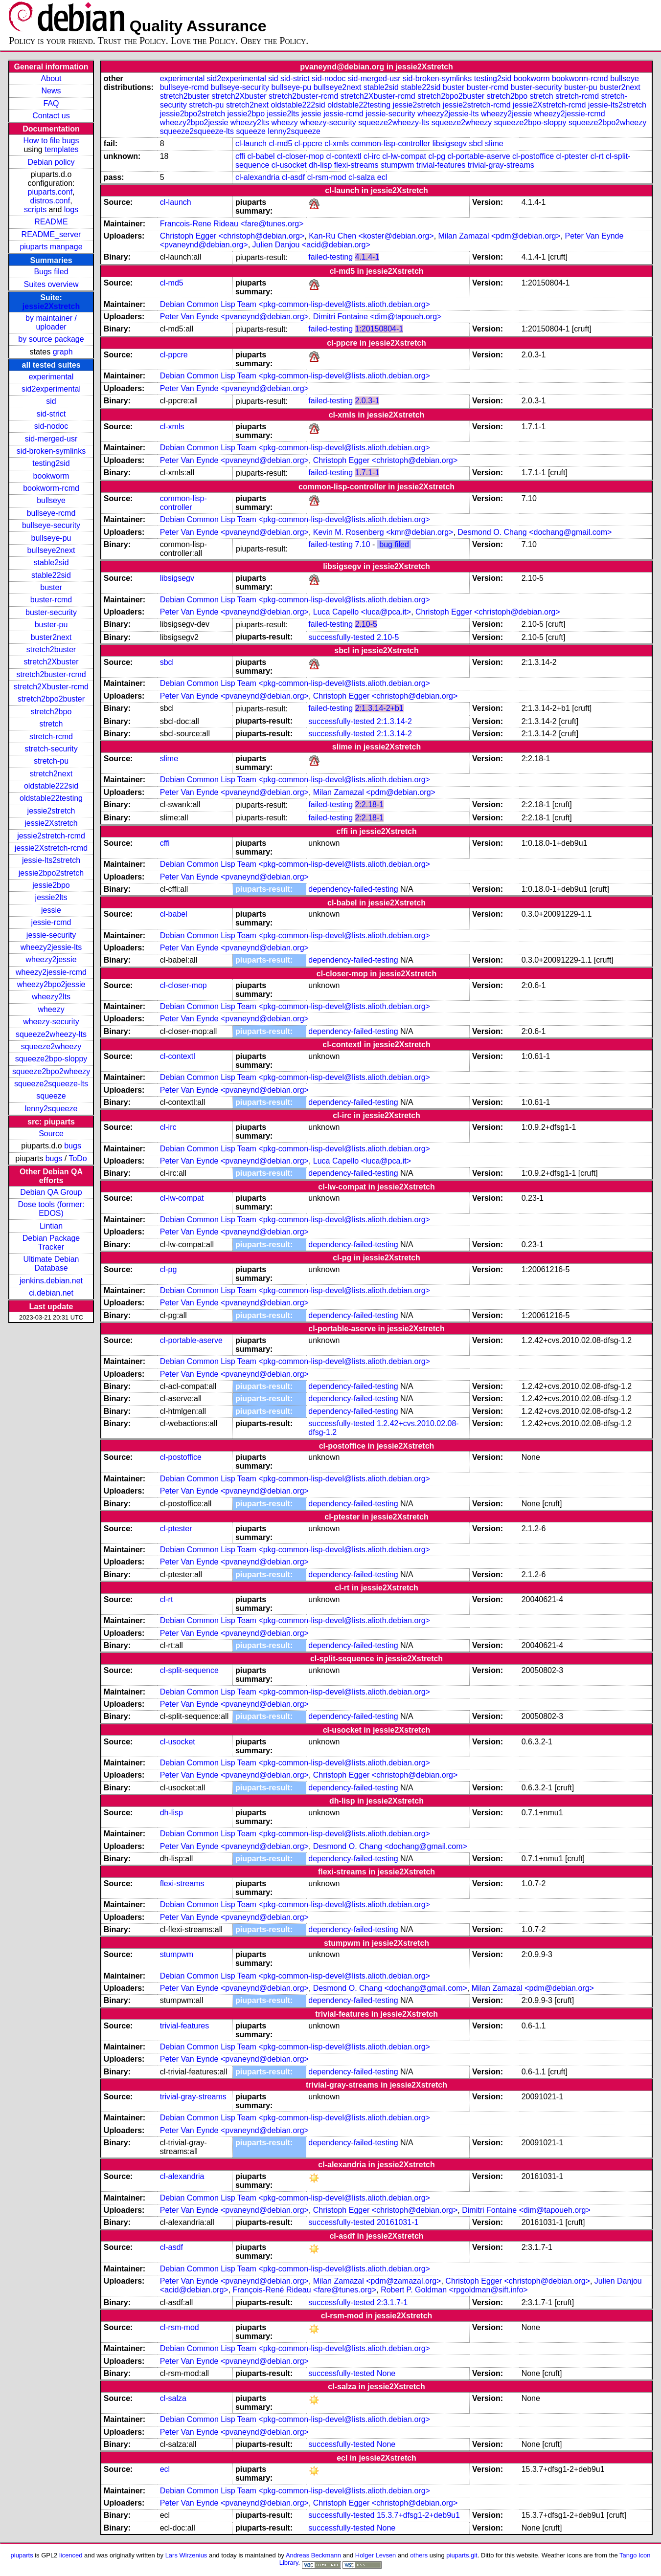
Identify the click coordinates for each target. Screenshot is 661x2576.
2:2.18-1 (369, 804)
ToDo (77, 1158)
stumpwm (397, 165)
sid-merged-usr (51, 439)
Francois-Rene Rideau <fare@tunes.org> (232, 224)
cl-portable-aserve (479, 156)
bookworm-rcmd (51, 488)
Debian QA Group (51, 1192)
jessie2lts (51, 897)
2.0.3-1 (367, 400)
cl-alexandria (257, 177)
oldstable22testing (51, 798)
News (51, 91)
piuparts (22, 2555)
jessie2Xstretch (51, 306)
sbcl (475, 143)
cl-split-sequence (189, 1670)
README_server (51, 234)
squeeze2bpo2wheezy (51, 1071)
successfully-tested (341, 637)
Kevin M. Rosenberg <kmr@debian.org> (383, 532)
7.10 (362, 544)
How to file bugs (51, 140)
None (386, 2373)
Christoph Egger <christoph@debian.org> (232, 236)
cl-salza (361, 177)
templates (61, 149)
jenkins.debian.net (51, 1281)
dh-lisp (320, 165)
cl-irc (372, 156)
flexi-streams (356, 165)
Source (51, 1133)
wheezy (51, 1009)
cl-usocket (289, 165)
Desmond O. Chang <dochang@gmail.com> (534, 532)
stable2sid (50, 562)
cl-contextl (343, 156)
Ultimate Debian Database (51, 1263)
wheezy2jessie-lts (51, 947)
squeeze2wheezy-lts (51, 1034)
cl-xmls (336, 143)
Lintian (51, 1226)
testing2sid (51, 463)
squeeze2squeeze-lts (51, 1083)
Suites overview (50, 284)
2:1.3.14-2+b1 (379, 708)
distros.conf (50, 201)
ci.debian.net (51, 1293)
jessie (51, 910)
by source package (51, 339)
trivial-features (440, 165)
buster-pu (51, 624)
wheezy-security (51, 1021)
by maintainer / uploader (51, 322)
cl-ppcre (308, 143)
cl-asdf (293, 177)
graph (63, 352)
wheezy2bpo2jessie (51, 984)
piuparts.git (461, 2555)
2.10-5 (366, 624)
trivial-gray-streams (501, 165)
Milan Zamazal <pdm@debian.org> (499, 236)
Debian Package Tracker (51, 1242)
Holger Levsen (375, 2555)
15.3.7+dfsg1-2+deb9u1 (418, 2515)
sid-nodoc (51, 426)
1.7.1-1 (367, 472)
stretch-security (50, 749)
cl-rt (597, 156)
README (51, 222)
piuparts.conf (49, 192)
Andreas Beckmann (313, 2555)
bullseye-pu (51, 538)
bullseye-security (51, 525)
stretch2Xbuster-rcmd (51, 687)
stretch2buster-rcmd (51, 674)
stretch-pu (51, 761)
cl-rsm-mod (326, 177)
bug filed (394, 544)
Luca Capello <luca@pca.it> (362, 612)
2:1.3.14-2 (394, 721)
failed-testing (330, 257)
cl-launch (251, 143)
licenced (71, 2555)
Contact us (50, 115)
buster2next (51, 637)
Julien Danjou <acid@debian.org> (311, 245)
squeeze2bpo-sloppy (51, 1059)
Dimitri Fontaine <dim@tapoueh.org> (377, 316)
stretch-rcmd (51, 736)
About (51, 78)
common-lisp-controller (390, 143)
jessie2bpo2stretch (51, 873)
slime (494, 143)
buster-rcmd (51, 599)
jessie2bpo (51, 885)
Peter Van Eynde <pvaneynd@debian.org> (234, 316)
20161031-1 (397, 2222)
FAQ (51, 103)
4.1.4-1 (367, 257)
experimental (51, 377)
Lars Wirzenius (186, 2555)
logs (71, 209)
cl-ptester (572, 156)
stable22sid (51, 575)
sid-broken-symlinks (51, 451)
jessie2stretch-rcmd (51, 836)
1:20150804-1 (379, 329)
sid (51, 401)
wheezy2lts (51, 996)
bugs (72, 1146)
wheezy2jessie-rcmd (51, 972)
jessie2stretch (51, 811)
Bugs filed (51, 271)
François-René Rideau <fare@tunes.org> (305, 2290)
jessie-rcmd (51, 922)
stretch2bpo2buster (51, 699)
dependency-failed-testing (353, 889)
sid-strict (51, 414)
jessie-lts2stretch (51, 860)
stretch (51, 724)
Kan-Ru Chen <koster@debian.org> (371, 236)
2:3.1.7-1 (392, 2302)
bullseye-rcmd (51, 513)
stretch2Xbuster (50, 662)
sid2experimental (51, 389)
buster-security (51, 612)
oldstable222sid (51, 786)
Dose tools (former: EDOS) (51, 1208)
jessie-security (51, 935)
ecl (382, 177)
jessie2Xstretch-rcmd (51, 848)
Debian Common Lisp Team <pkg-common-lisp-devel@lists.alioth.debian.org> (295, 304)
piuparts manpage (51, 246)
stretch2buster (51, 649)
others (419, 2555)
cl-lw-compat (404, 156)
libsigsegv (450, 143)
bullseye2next (51, 550)
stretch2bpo (51, 711)
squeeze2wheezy (51, 1046)
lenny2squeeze (51, 1108)
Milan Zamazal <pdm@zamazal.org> (377, 2281)
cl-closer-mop (300, 156)
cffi (240, 156)
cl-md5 (280, 143)
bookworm (51, 476)
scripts (35, 209)
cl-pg (436, 156)
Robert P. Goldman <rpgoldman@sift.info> (454, 2290)
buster (51, 587)
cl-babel (261, 156)
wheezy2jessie (50, 959)
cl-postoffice (533, 156)
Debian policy (50, 162)
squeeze (51, 1096)
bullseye (51, 500)
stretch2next (51, 774)
